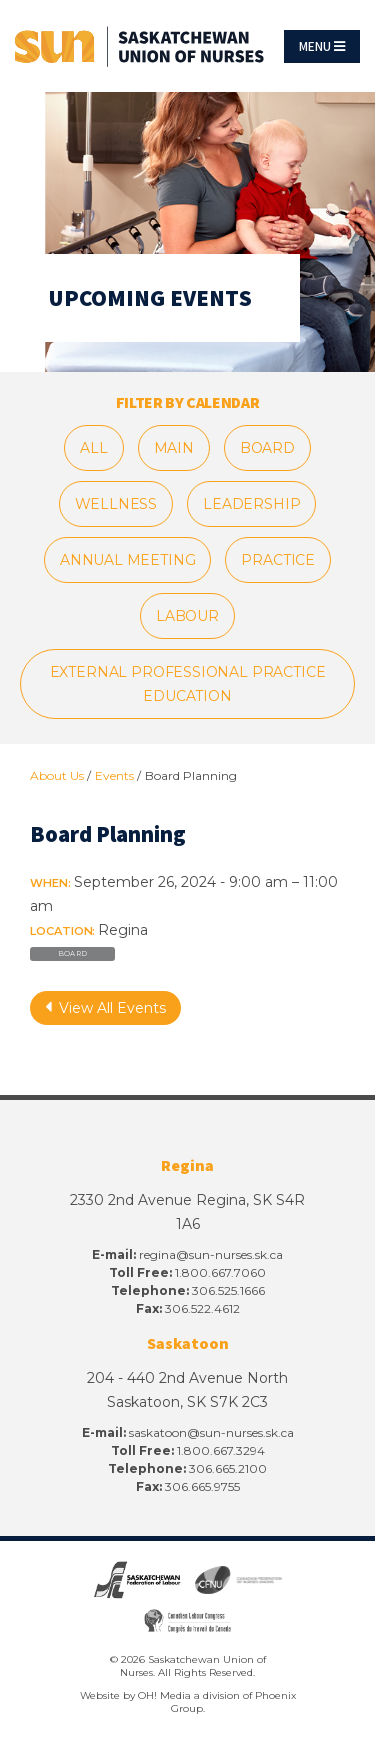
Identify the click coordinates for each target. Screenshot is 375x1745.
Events (114, 775)
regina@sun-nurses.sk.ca (211, 1254)
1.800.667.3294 (221, 1450)
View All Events (105, 1007)
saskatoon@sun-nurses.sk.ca (211, 1432)
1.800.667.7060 (220, 1272)
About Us (57, 775)
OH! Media (164, 1695)
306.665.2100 (228, 1468)
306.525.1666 (228, 1290)
